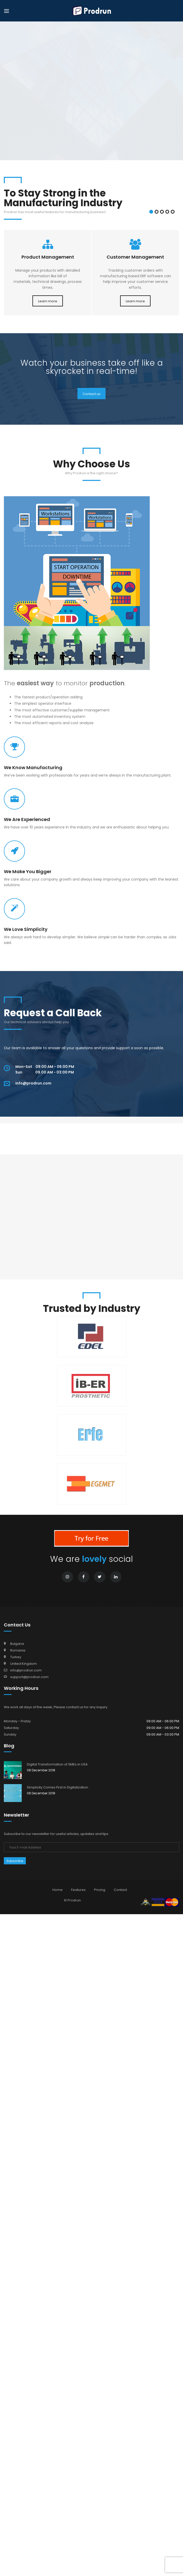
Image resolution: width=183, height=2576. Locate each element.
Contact (120, 1889)
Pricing (99, 1889)
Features (78, 1889)
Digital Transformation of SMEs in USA (57, 1764)
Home (57, 1889)
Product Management (47, 257)
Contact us (91, 393)
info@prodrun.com (26, 1670)
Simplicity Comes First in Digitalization (57, 1787)
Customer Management (135, 257)
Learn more (47, 301)
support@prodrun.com (29, 1676)
